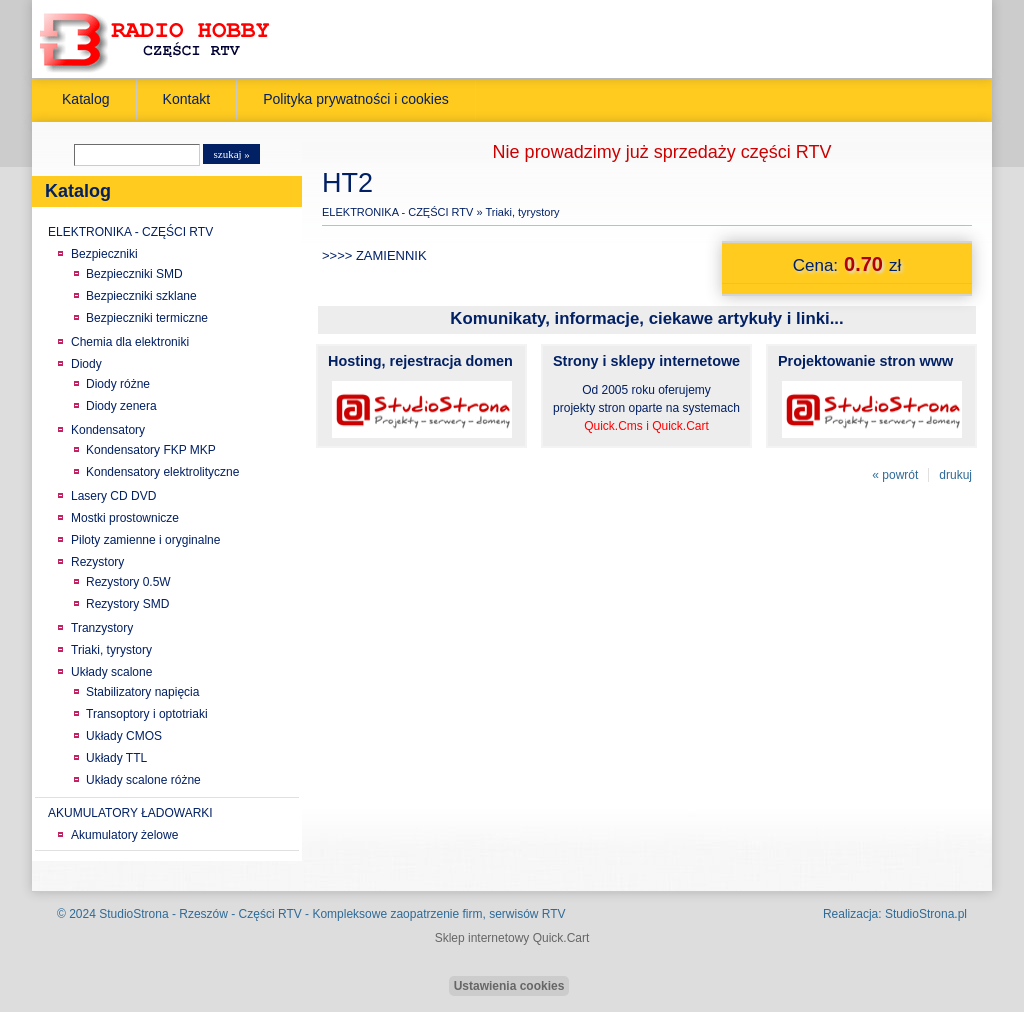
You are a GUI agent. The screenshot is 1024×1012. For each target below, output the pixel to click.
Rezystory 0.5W (128, 582)
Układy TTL (116, 758)
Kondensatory (108, 430)
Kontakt (187, 99)
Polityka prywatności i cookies (356, 99)
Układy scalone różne (143, 780)
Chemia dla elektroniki (130, 342)
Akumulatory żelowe (124, 835)
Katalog (86, 99)
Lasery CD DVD (113, 496)
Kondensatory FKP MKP (151, 450)
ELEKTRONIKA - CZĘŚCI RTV (130, 232)
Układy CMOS (124, 736)
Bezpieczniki (104, 254)
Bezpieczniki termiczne (147, 318)
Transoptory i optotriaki (147, 714)
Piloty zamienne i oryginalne (145, 540)
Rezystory (97, 562)
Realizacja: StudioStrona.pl (895, 914)
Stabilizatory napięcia (142, 692)
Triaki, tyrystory (111, 650)
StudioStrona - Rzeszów (165, 914)
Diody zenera (121, 406)
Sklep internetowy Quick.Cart (512, 938)
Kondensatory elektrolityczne (162, 472)
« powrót (895, 475)
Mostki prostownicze (125, 518)
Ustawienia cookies (509, 986)
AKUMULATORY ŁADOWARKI (130, 813)
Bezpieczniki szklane (141, 296)
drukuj (955, 475)
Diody (86, 364)
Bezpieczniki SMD (134, 274)
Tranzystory (102, 628)
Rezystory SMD (127, 604)
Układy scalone (111, 672)
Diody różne (118, 384)
